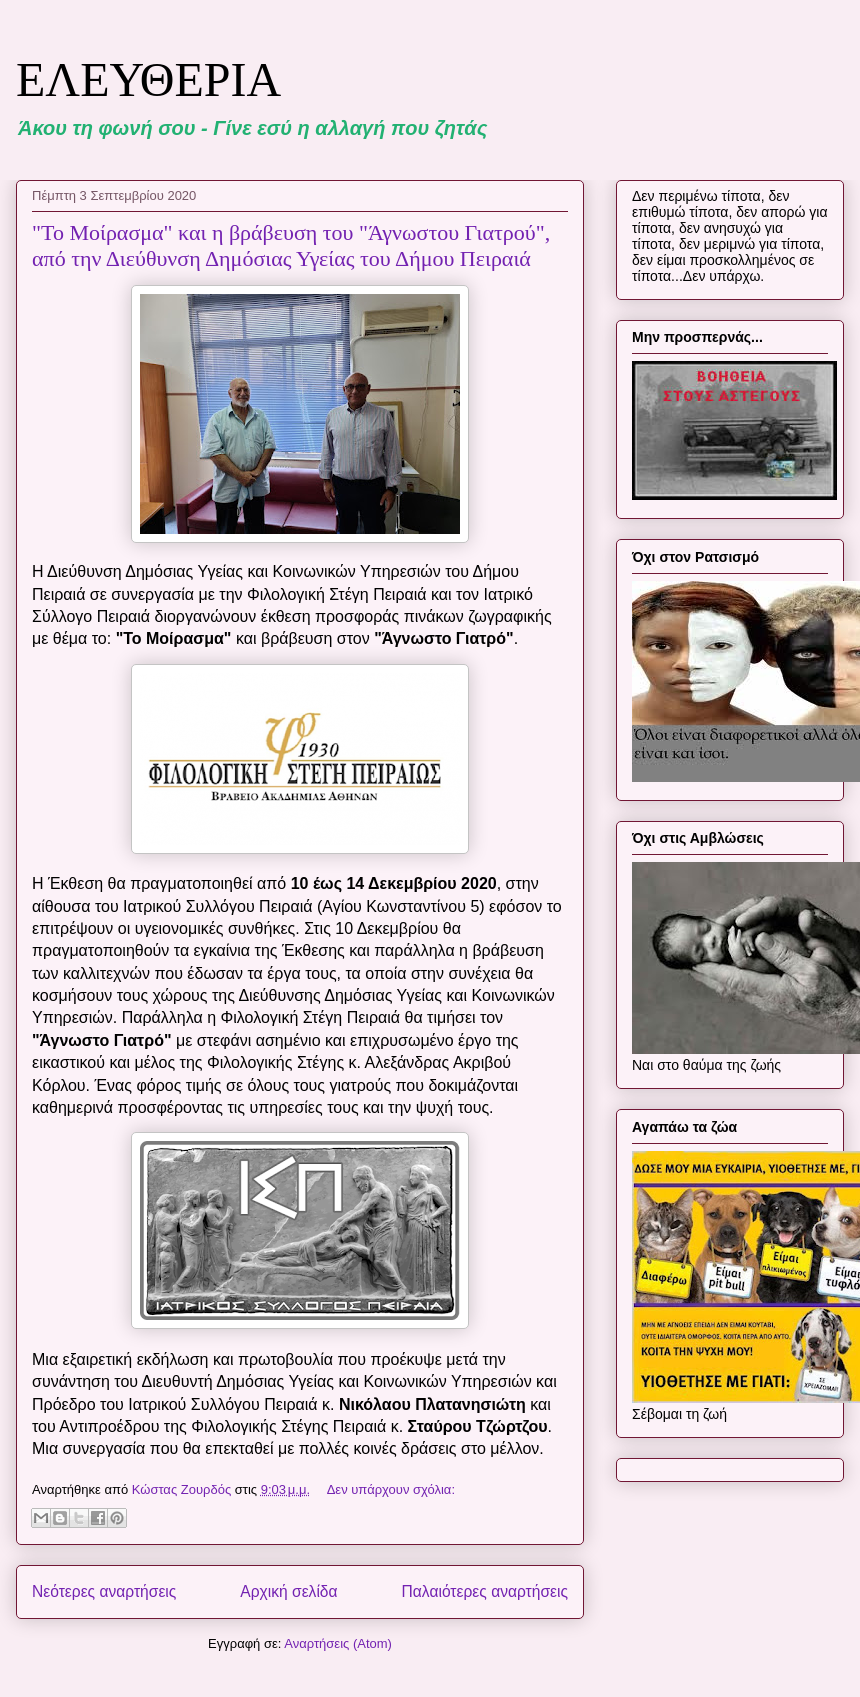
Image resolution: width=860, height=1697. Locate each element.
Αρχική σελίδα (288, 1591)
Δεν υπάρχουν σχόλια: (391, 1489)
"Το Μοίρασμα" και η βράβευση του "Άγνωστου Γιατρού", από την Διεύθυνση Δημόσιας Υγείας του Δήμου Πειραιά (291, 245)
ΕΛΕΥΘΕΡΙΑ (148, 79)
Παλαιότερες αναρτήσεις (485, 1591)
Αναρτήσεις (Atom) (338, 1643)
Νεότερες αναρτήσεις (104, 1591)
